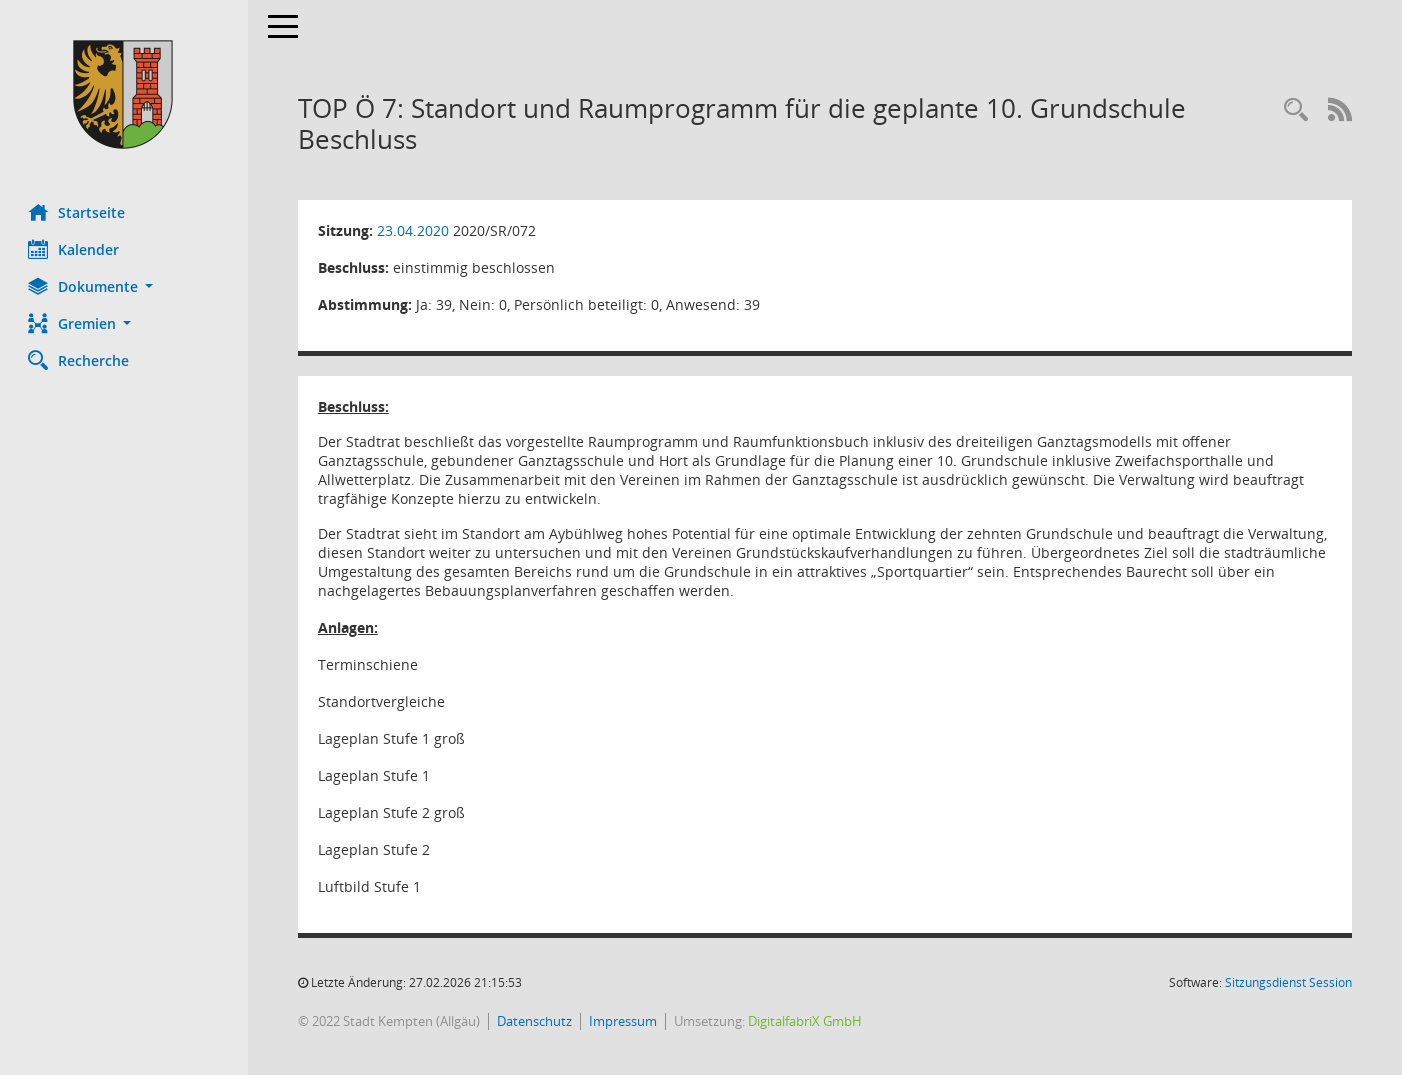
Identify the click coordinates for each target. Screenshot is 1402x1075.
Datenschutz (536, 1021)
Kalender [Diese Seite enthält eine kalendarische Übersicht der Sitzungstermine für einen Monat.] (75, 249)
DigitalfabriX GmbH (807, 1021)
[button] (125, 286)
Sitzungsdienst (1288, 982)
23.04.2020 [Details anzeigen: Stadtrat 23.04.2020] (415, 230)
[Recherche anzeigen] (1296, 110)
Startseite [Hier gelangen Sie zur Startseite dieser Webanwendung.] (78, 212)
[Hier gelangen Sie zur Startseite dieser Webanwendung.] (125, 94)
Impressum (625, 1021)
